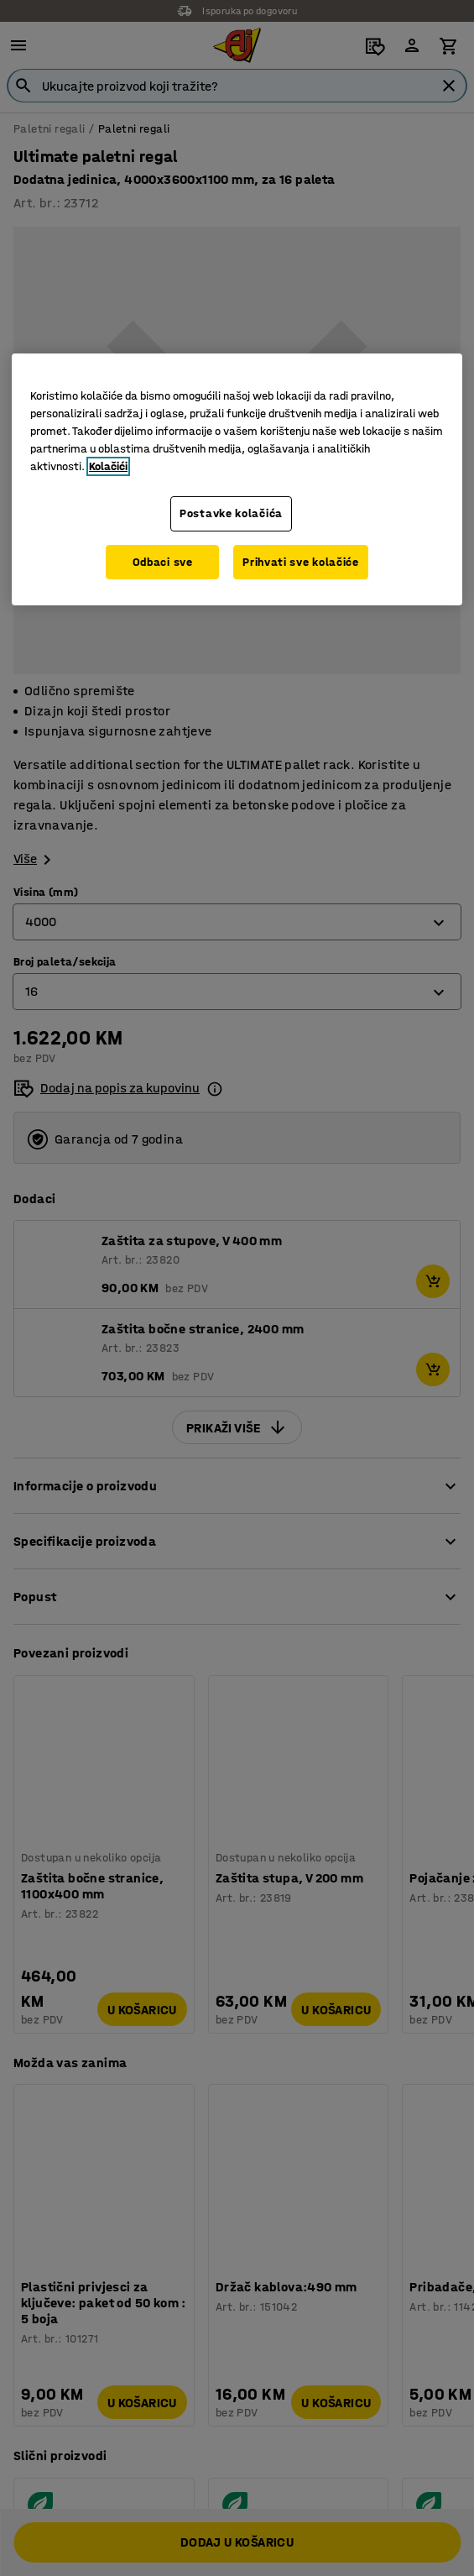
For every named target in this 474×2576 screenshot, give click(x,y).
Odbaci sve (163, 562)
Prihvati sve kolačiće (300, 562)
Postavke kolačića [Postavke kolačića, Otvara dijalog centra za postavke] (231, 513)
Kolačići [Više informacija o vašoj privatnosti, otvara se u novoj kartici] (108, 466)
